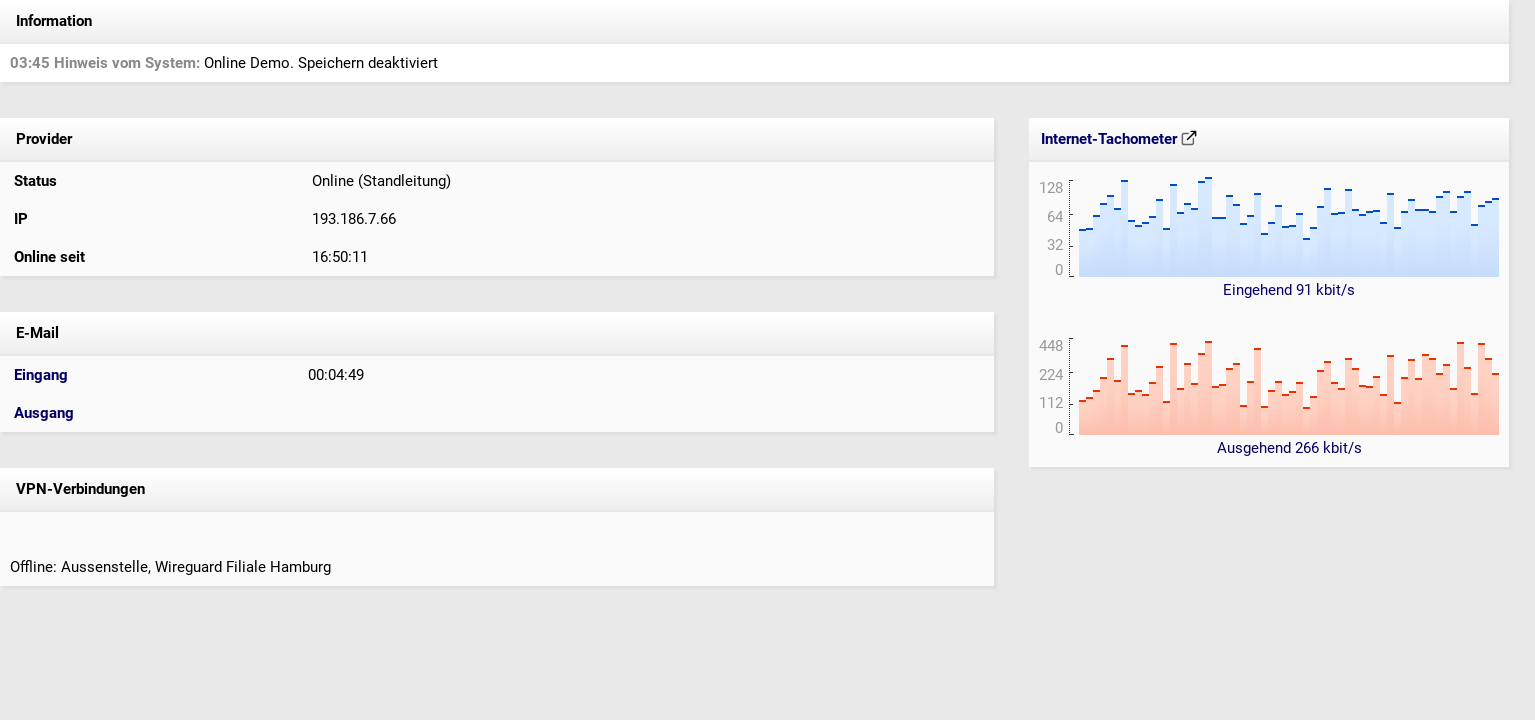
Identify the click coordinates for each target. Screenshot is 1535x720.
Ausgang (44, 413)
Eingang (41, 375)
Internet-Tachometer (1119, 139)
